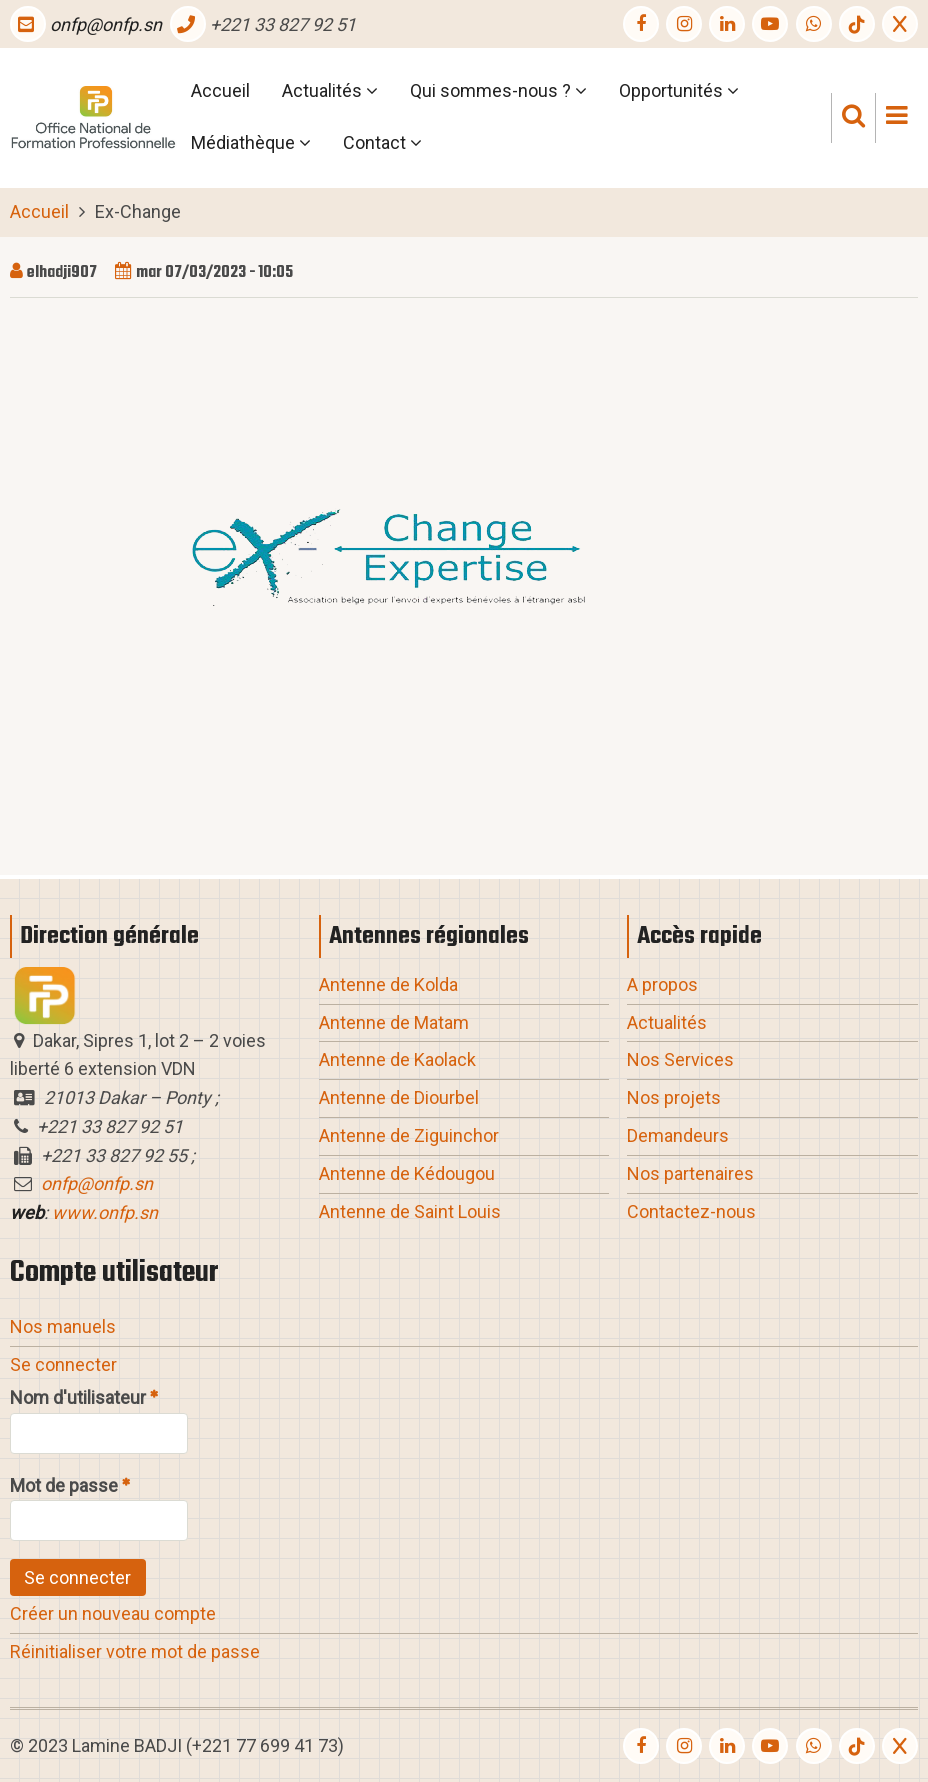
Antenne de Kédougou (407, 1173)
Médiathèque (251, 145)
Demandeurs (678, 1135)
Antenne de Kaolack (397, 1059)
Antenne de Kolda (388, 984)
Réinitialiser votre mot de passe (135, 1651)
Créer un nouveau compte (113, 1613)
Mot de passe (64, 1485)
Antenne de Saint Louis (410, 1211)
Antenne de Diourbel (399, 1097)
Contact (382, 145)
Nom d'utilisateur (78, 1397)
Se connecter (63, 1364)
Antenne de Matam (394, 1022)
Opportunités (679, 93)
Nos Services (680, 1059)
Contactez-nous (691, 1211)
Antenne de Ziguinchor (409, 1135)
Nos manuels (63, 1326)
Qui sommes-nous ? (498, 93)
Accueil (220, 90)
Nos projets (674, 1097)
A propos (662, 984)
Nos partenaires (690, 1173)
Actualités (330, 93)
